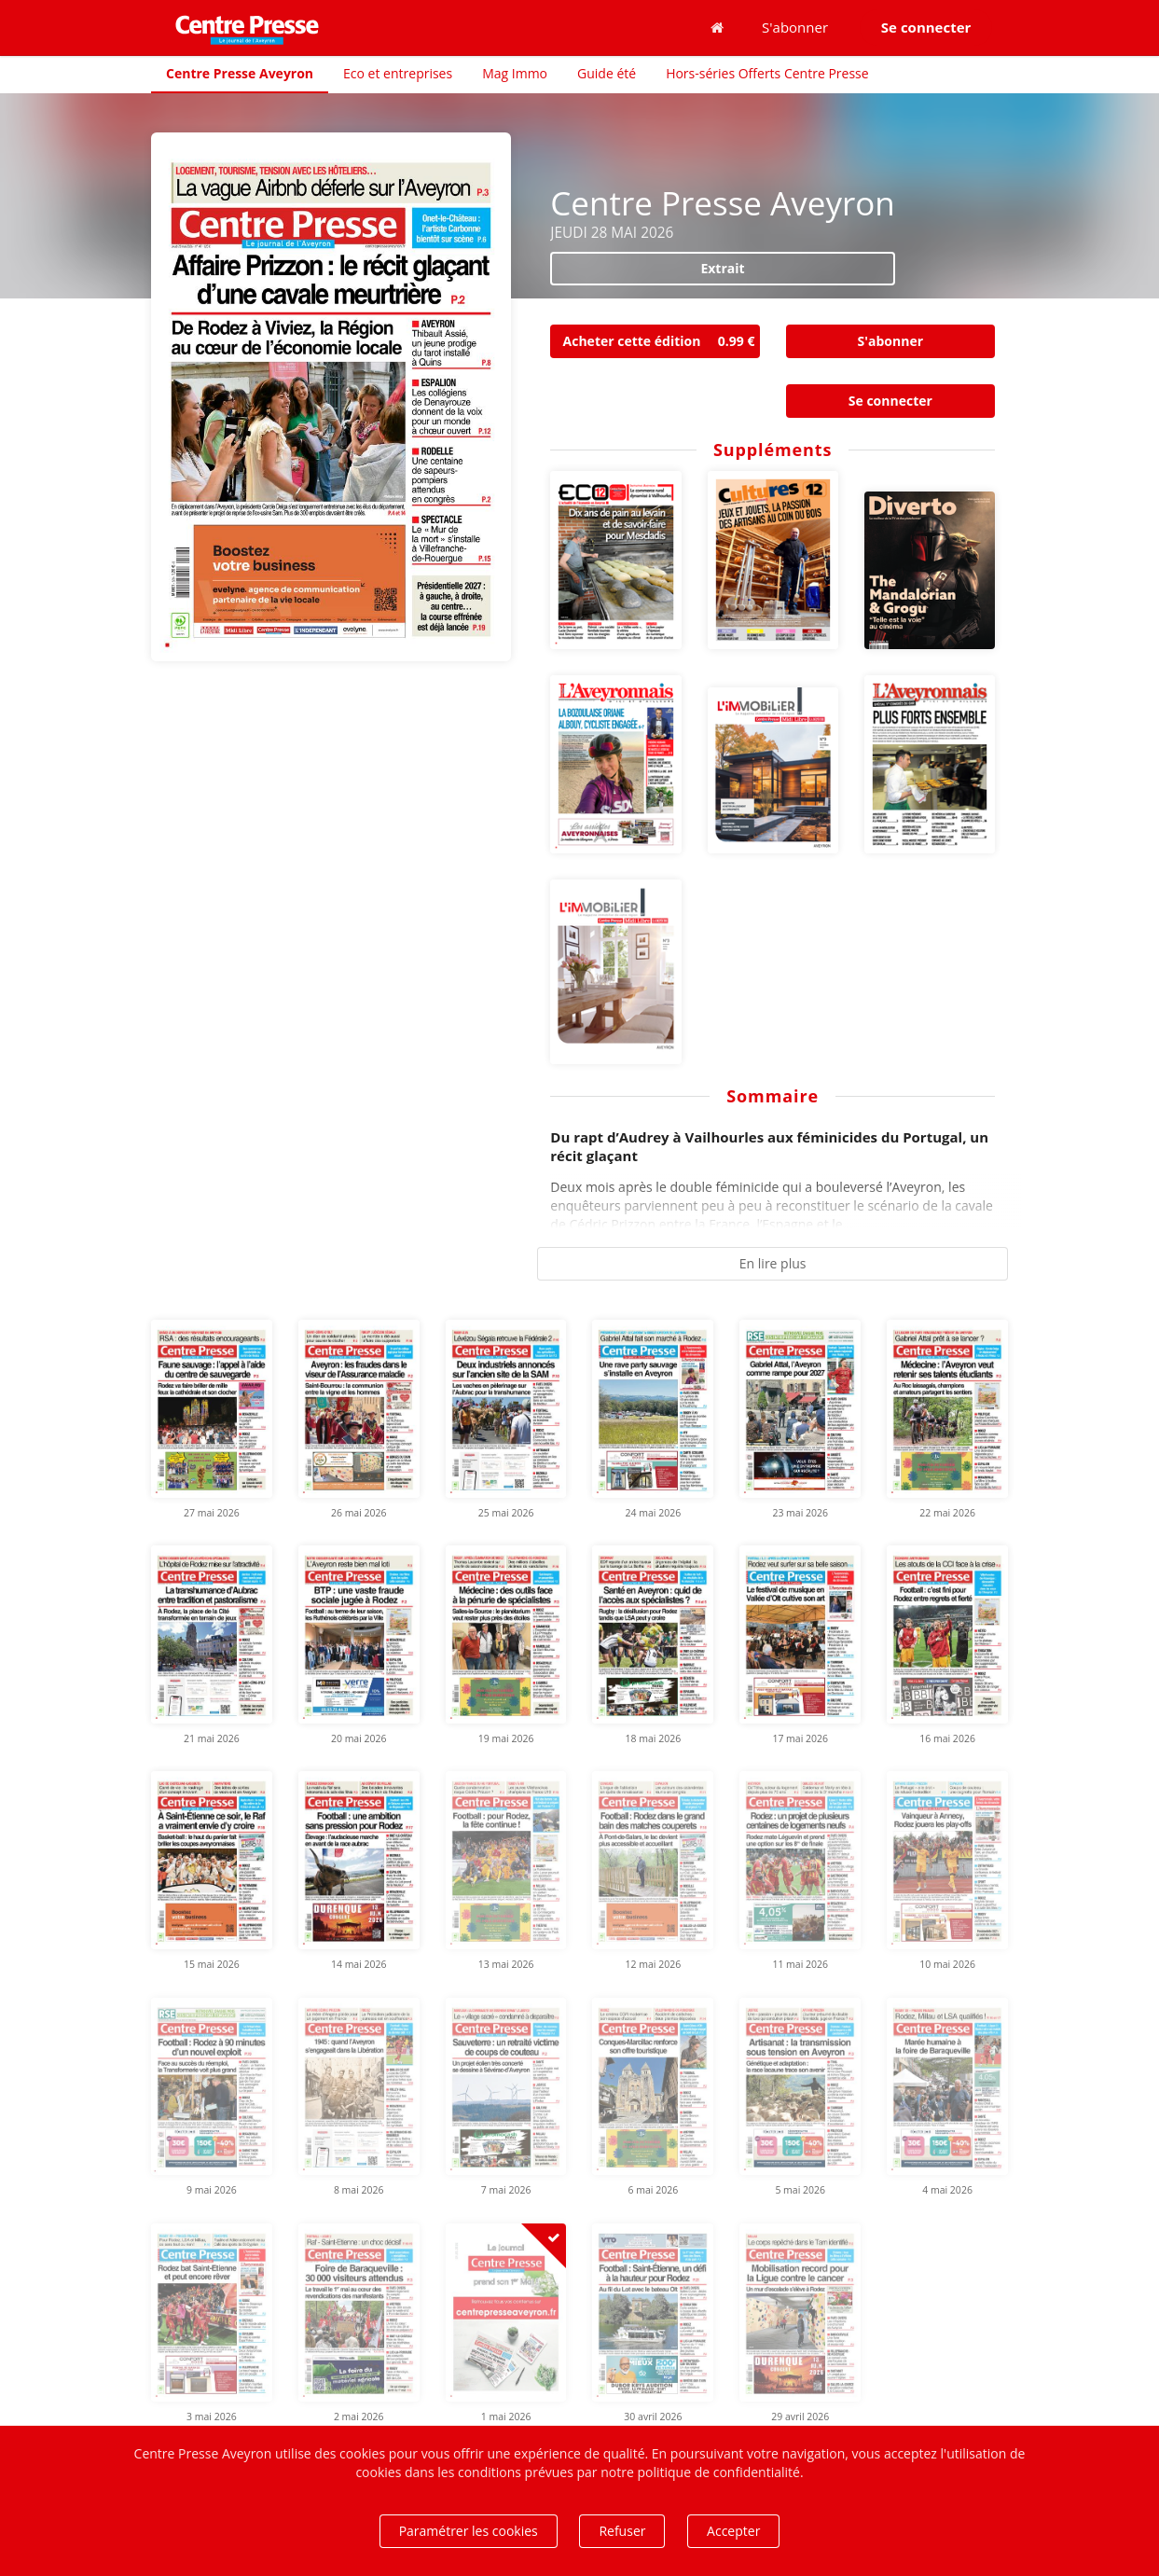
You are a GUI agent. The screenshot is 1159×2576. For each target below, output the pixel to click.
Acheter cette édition (661, 341)
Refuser (622, 2531)
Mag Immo (514, 73)
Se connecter (890, 400)
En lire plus (773, 1263)
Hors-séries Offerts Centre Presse (767, 73)
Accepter (733, 2531)
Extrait (722, 268)
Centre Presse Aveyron (239, 73)
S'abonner (795, 27)
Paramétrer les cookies (468, 2531)
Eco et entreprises (397, 73)
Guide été (606, 73)
